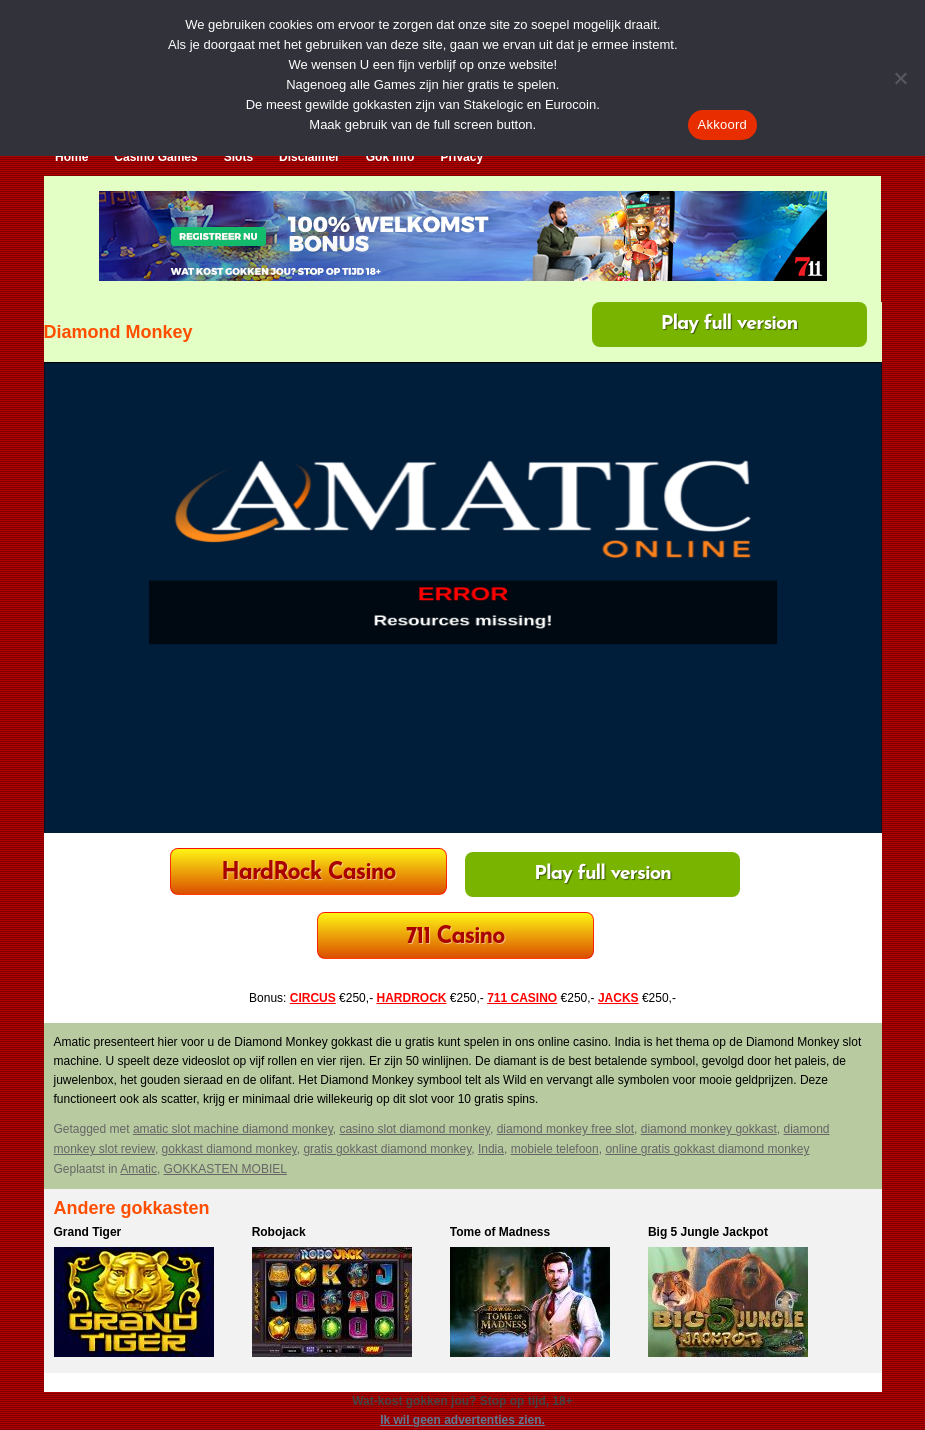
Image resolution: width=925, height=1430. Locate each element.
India (491, 1149)
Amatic (138, 1169)
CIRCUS (313, 998)
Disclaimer (309, 157)
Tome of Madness (500, 1232)
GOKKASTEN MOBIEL (225, 1169)
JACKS (618, 998)
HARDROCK (411, 998)
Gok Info (390, 157)
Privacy (461, 157)
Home (71, 157)
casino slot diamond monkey (414, 1129)
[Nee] (900, 78)
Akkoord (722, 124)
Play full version (729, 324)
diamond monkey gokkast (709, 1129)
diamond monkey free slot (565, 1129)
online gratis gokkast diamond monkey (707, 1149)
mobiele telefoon (555, 1149)
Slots (238, 157)
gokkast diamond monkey (229, 1149)
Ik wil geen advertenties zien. (462, 1420)
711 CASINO (522, 998)
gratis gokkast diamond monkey (387, 1149)
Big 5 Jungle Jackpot (708, 1232)
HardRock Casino (308, 873)
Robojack (279, 1232)
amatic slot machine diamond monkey (233, 1129)
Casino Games (155, 157)
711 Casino (455, 937)
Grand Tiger (88, 1232)
